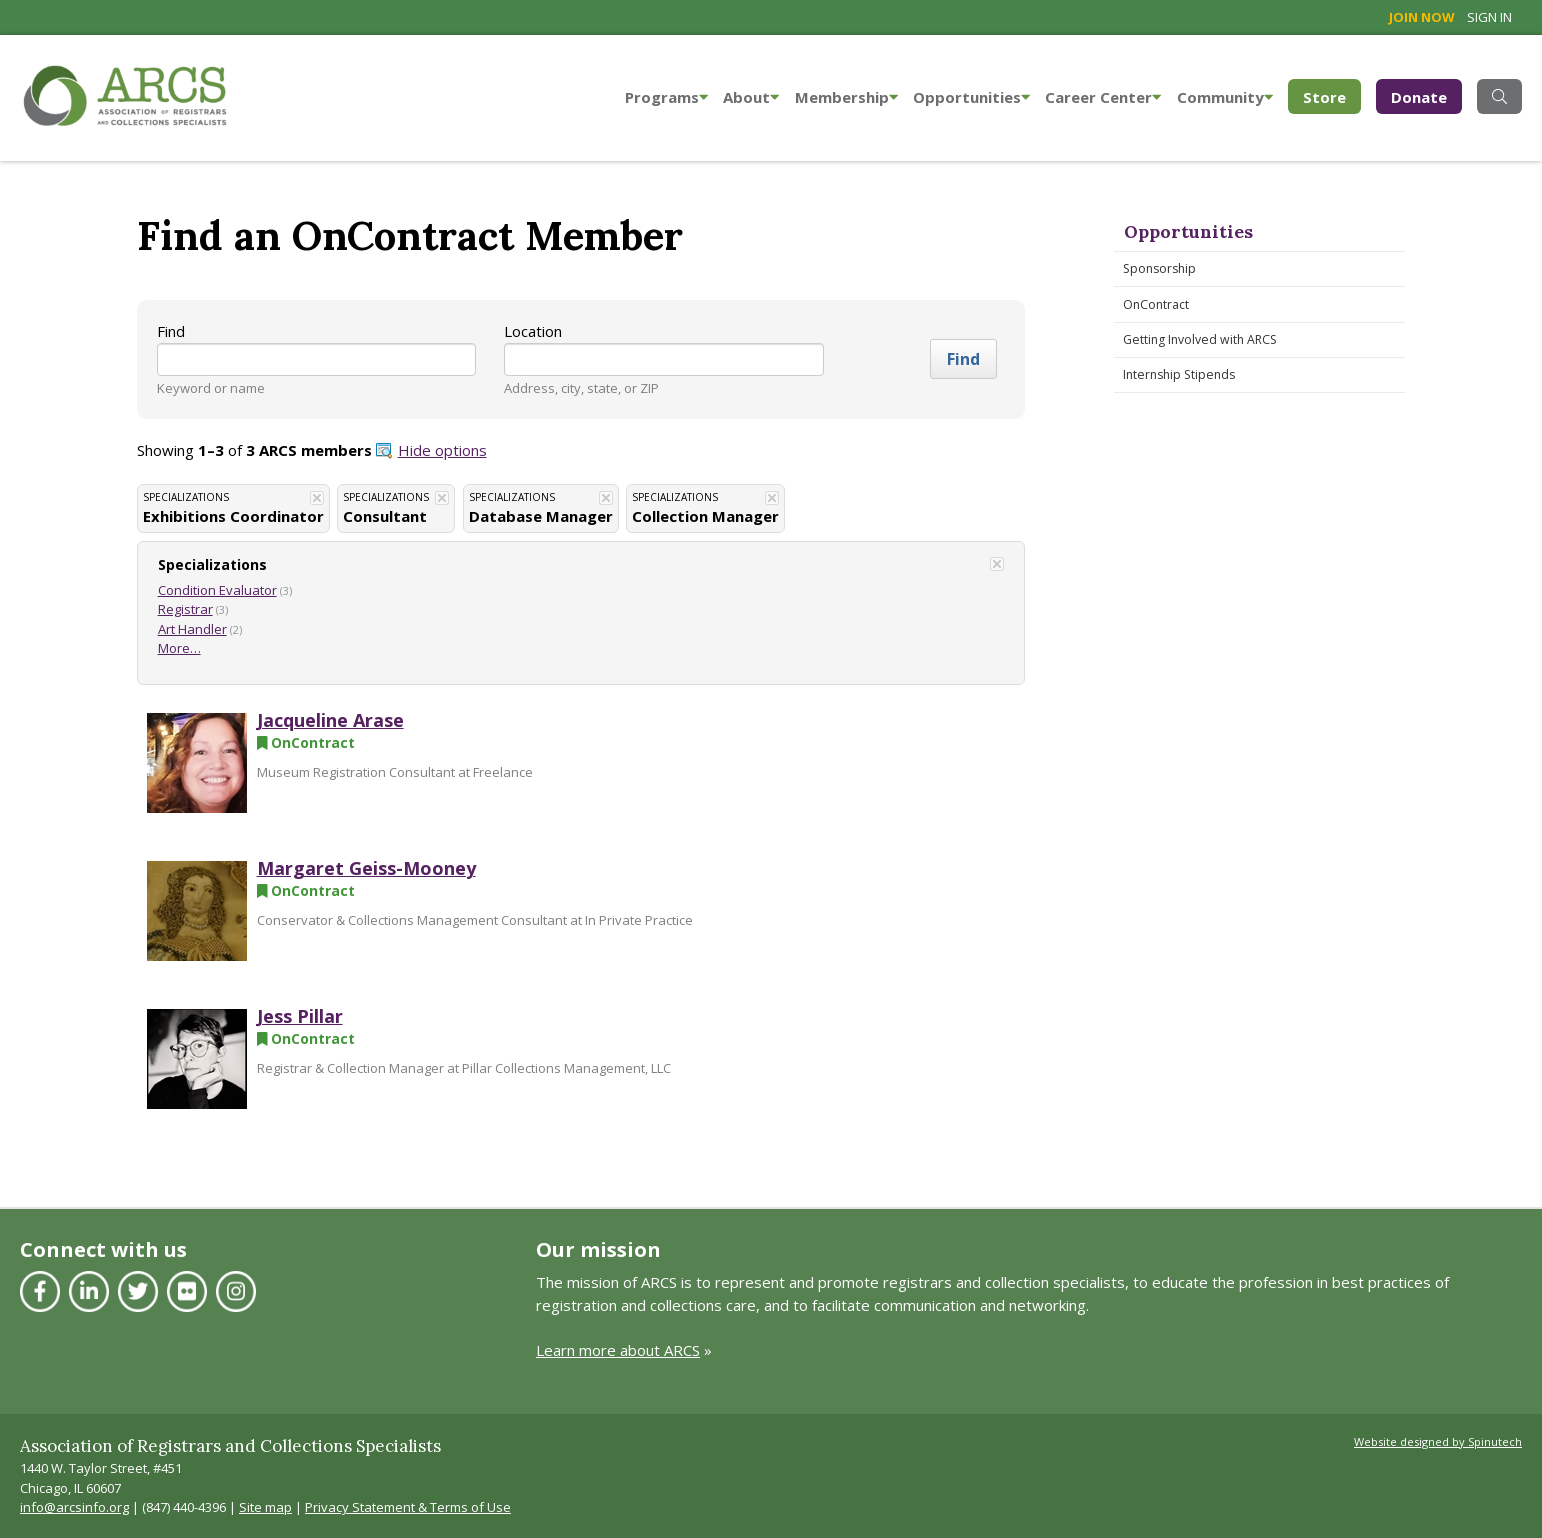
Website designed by (1438, 1441)
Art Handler (192, 629)
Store (1332, 95)
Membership (846, 97)
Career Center (1103, 97)
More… (179, 648)
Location (533, 331)
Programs (666, 97)
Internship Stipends (1179, 374)
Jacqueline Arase (330, 720)
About (751, 97)
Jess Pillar (300, 1016)
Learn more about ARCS (618, 1350)
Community (1225, 97)
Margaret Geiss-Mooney (366, 868)
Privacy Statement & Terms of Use (408, 1507)
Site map (265, 1507)
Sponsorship (1159, 268)
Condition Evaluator (217, 590)
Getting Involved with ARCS (1200, 339)
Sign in (1489, 17)
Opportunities (971, 97)
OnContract (1156, 304)
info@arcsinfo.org (74, 1507)
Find (171, 331)
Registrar (185, 609)
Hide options (442, 450)
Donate (1419, 97)
